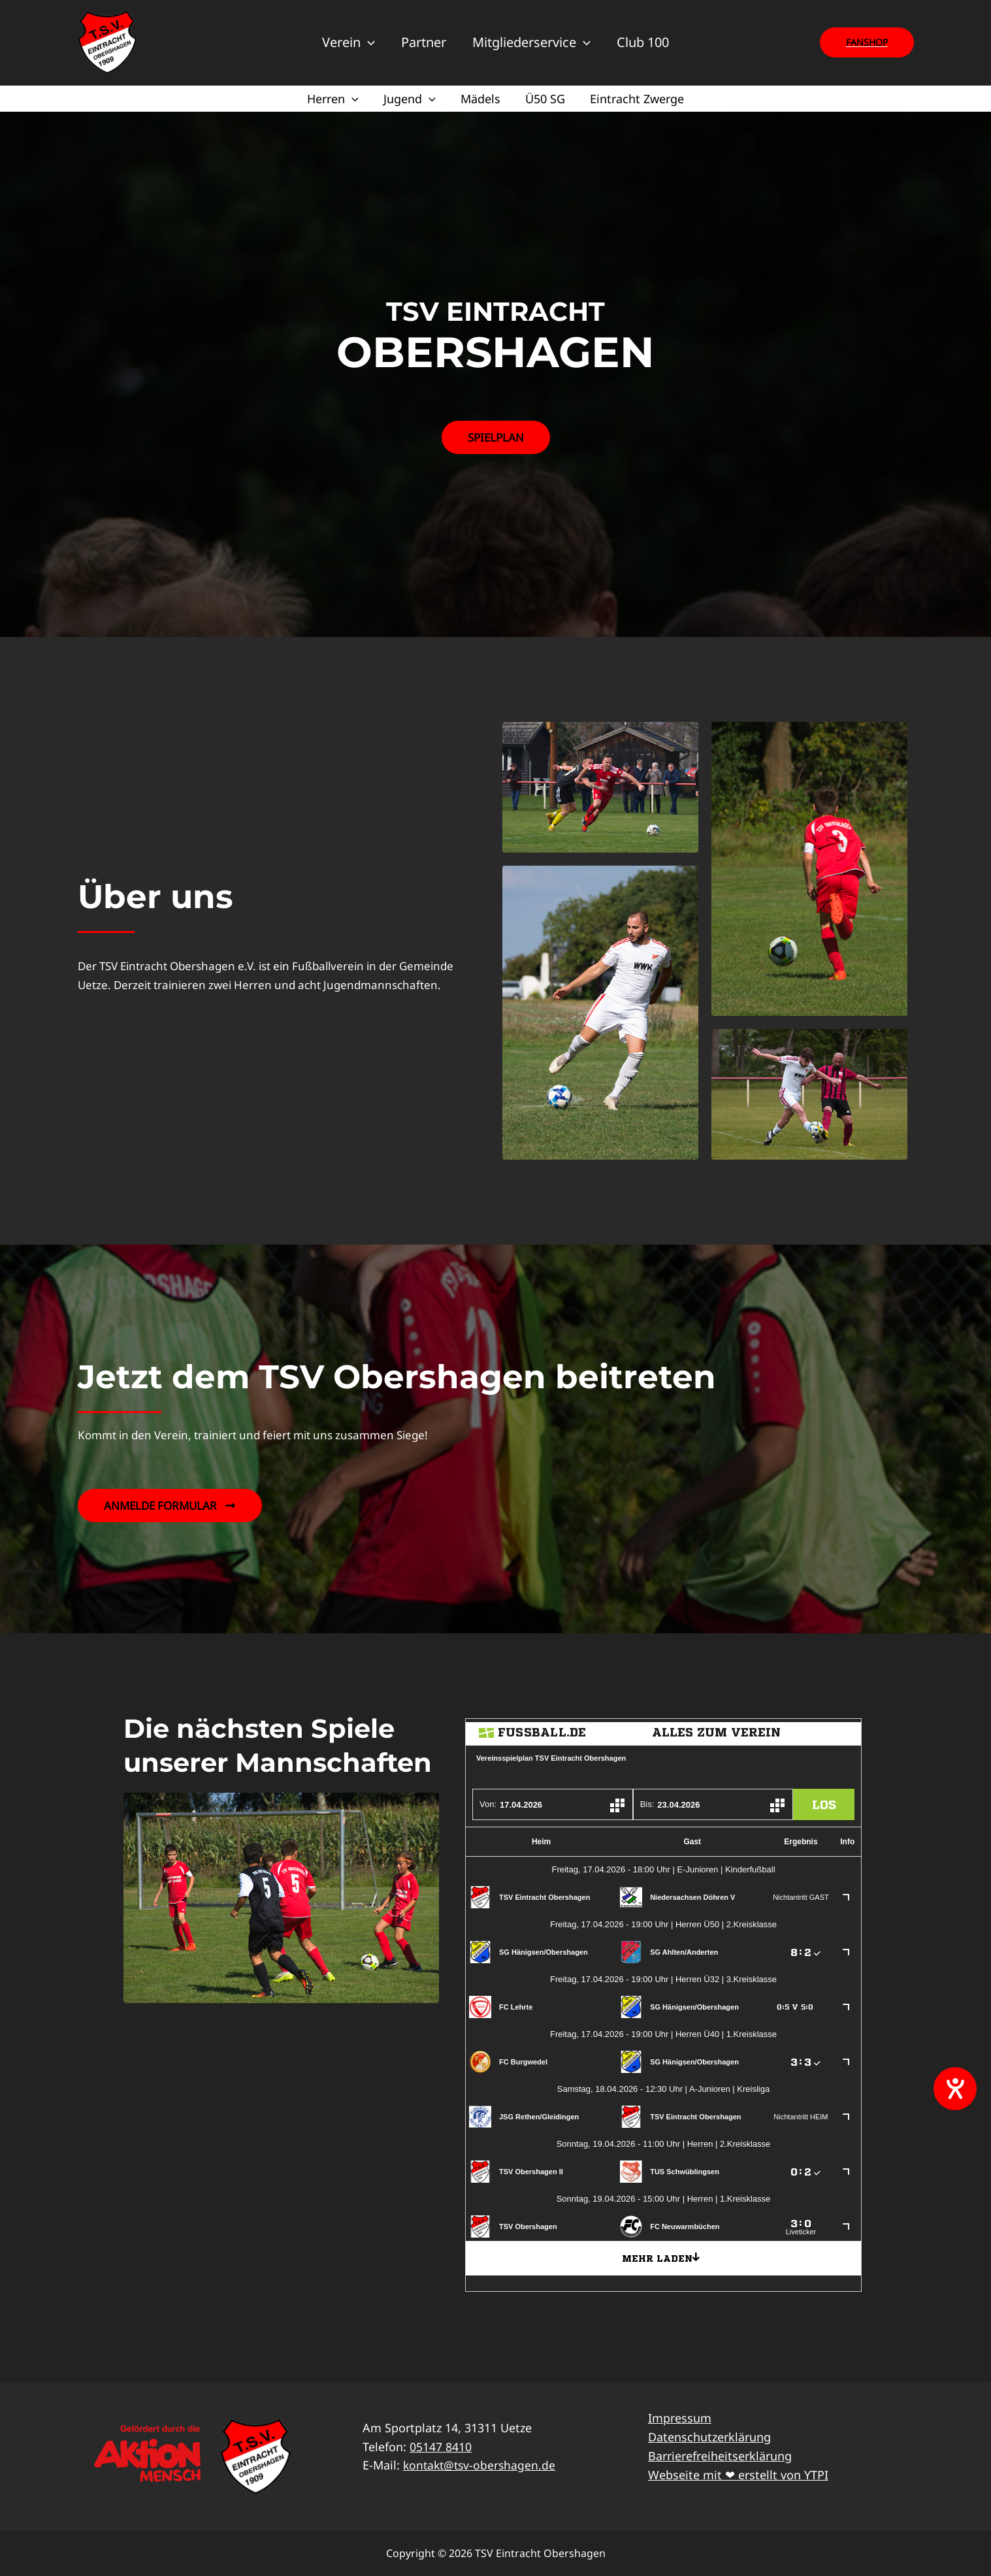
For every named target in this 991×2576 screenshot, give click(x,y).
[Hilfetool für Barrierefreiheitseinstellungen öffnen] (955, 2088)
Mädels (480, 98)
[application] (368, 42)
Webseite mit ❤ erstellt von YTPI (738, 2475)
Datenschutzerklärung (709, 2437)
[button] (867, 42)
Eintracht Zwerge (634, 98)
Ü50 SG (544, 98)
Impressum (679, 2418)
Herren (335, 99)
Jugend (411, 99)
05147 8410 (441, 2446)
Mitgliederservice (531, 42)
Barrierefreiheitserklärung (720, 2456)
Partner (423, 42)
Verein (348, 42)
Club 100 (643, 42)
